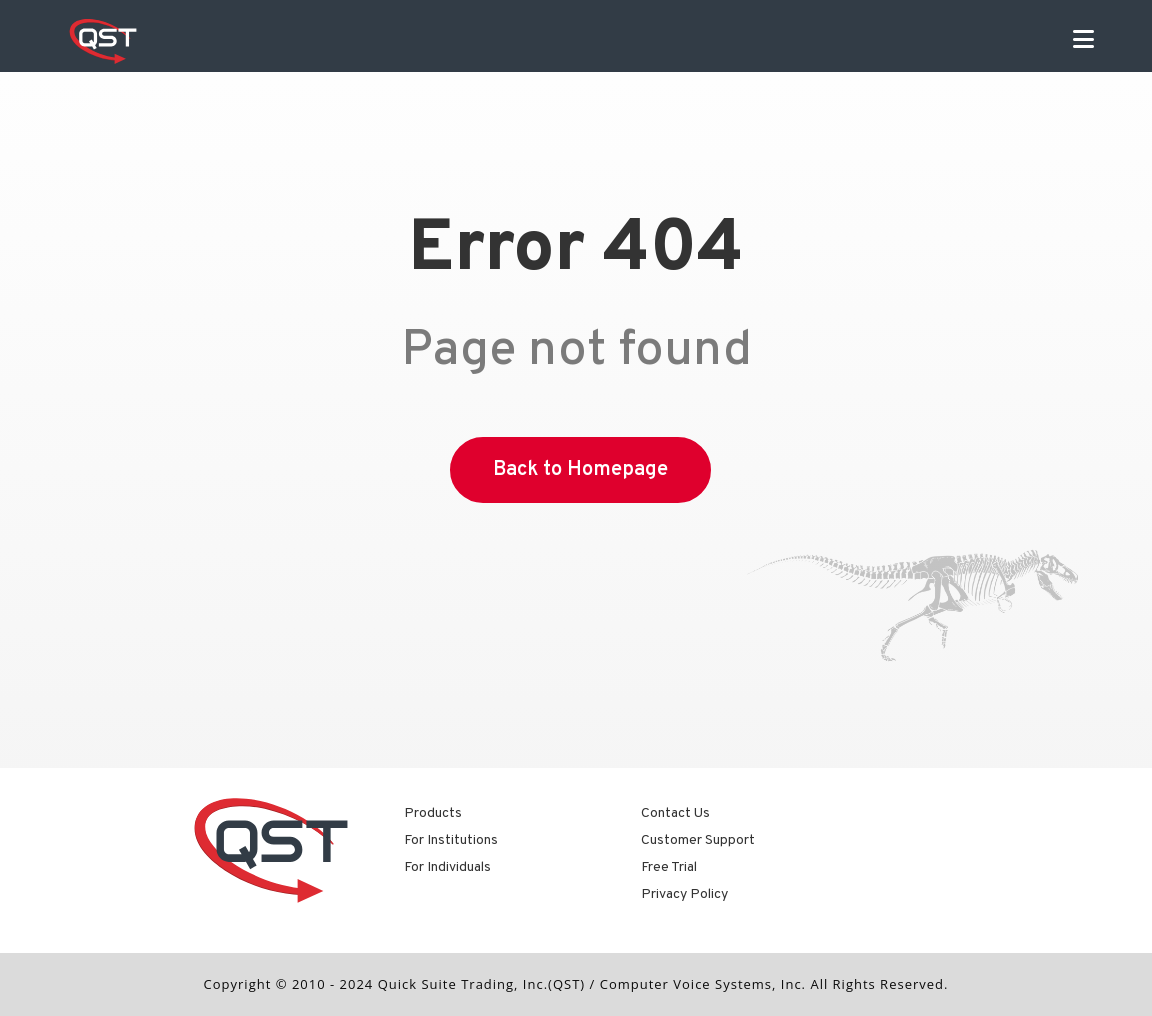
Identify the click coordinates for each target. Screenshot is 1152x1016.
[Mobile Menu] (1084, 42)
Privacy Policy (684, 894)
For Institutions (451, 840)
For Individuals (447, 867)
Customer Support (698, 840)
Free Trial (669, 867)
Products (433, 813)
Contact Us (675, 813)
